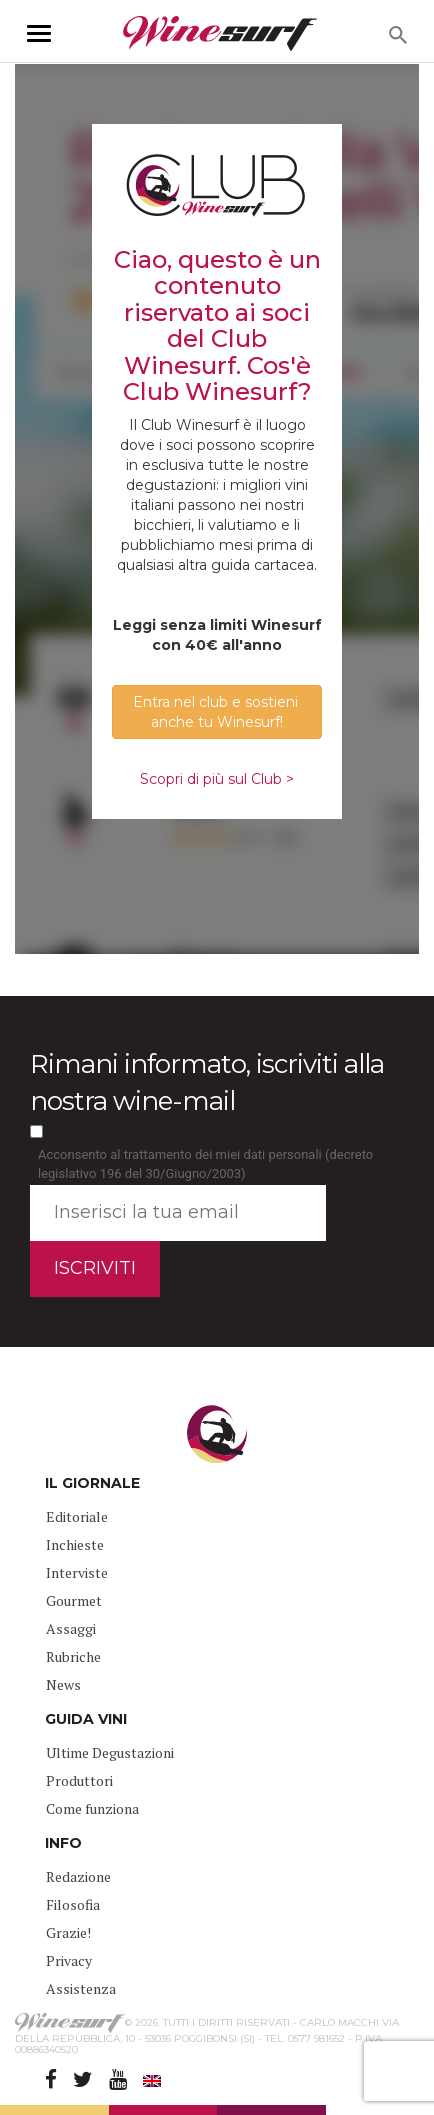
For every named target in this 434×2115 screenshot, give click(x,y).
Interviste (77, 1572)
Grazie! (68, 1932)
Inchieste (75, 1544)
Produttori (79, 1780)
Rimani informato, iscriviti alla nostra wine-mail (207, 1082)
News (63, 1684)
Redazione (78, 1876)
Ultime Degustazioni (110, 1752)
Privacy (69, 1960)
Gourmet (74, 1600)
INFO (63, 1843)
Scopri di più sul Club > (217, 779)
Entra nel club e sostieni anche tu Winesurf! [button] (217, 712)
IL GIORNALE (92, 1483)
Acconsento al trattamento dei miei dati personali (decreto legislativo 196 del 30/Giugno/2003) (205, 1164)
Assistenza (81, 1988)
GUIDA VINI (86, 1719)
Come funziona (92, 1808)
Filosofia (73, 1904)
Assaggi (71, 1628)
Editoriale (77, 1516)
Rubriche (73, 1656)
